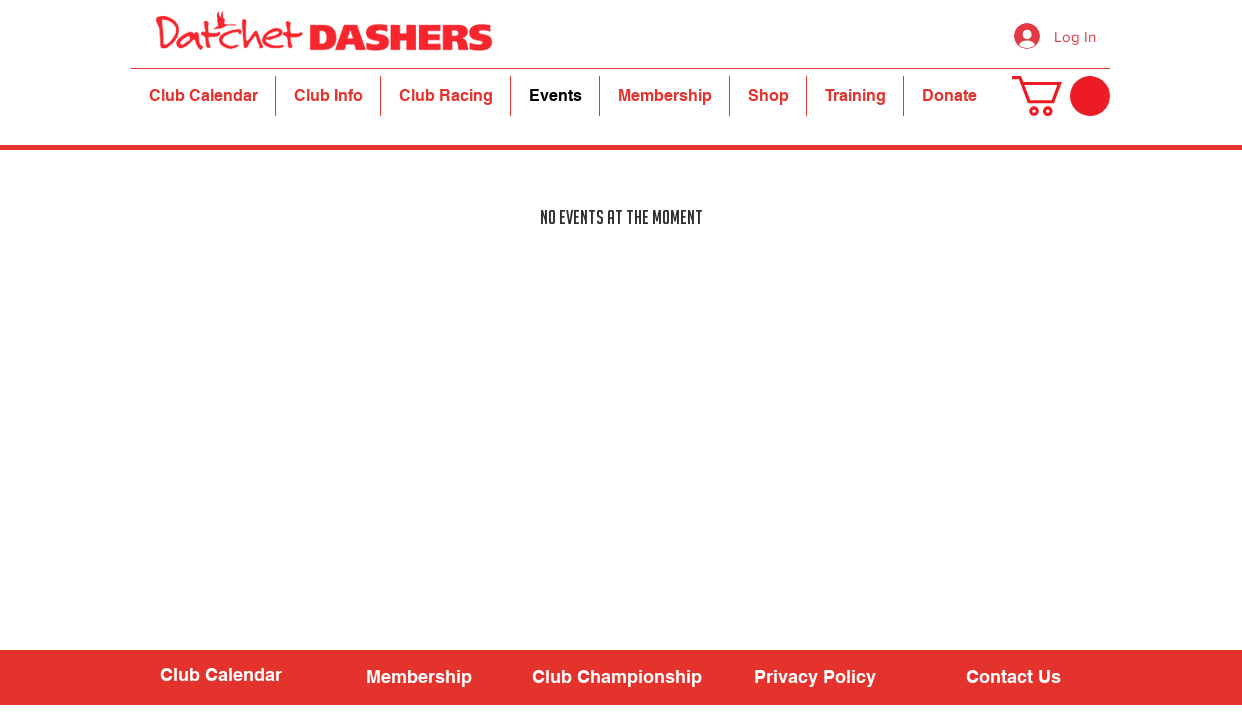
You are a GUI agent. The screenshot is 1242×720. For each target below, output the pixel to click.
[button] (328, 96)
